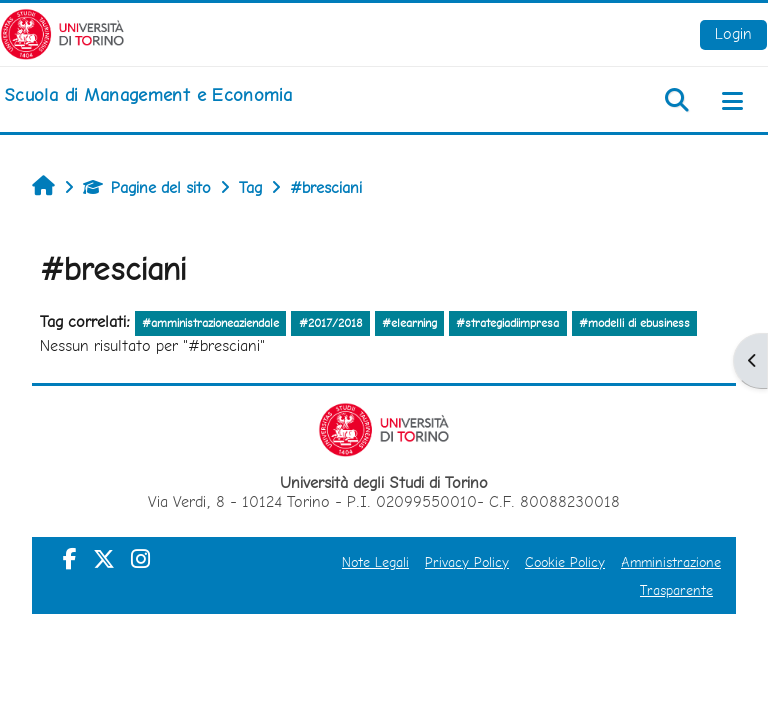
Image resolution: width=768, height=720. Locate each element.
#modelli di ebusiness (634, 323)
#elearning (409, 323)
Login (733, 33)
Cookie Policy (565, 562)
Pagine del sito (147, 187)
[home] (148, 95)
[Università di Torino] (62, 32)
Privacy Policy (467, 562)
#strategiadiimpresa (507, 323)
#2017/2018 (331, 323)
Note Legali (375, 562)
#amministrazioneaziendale (210, 323)
